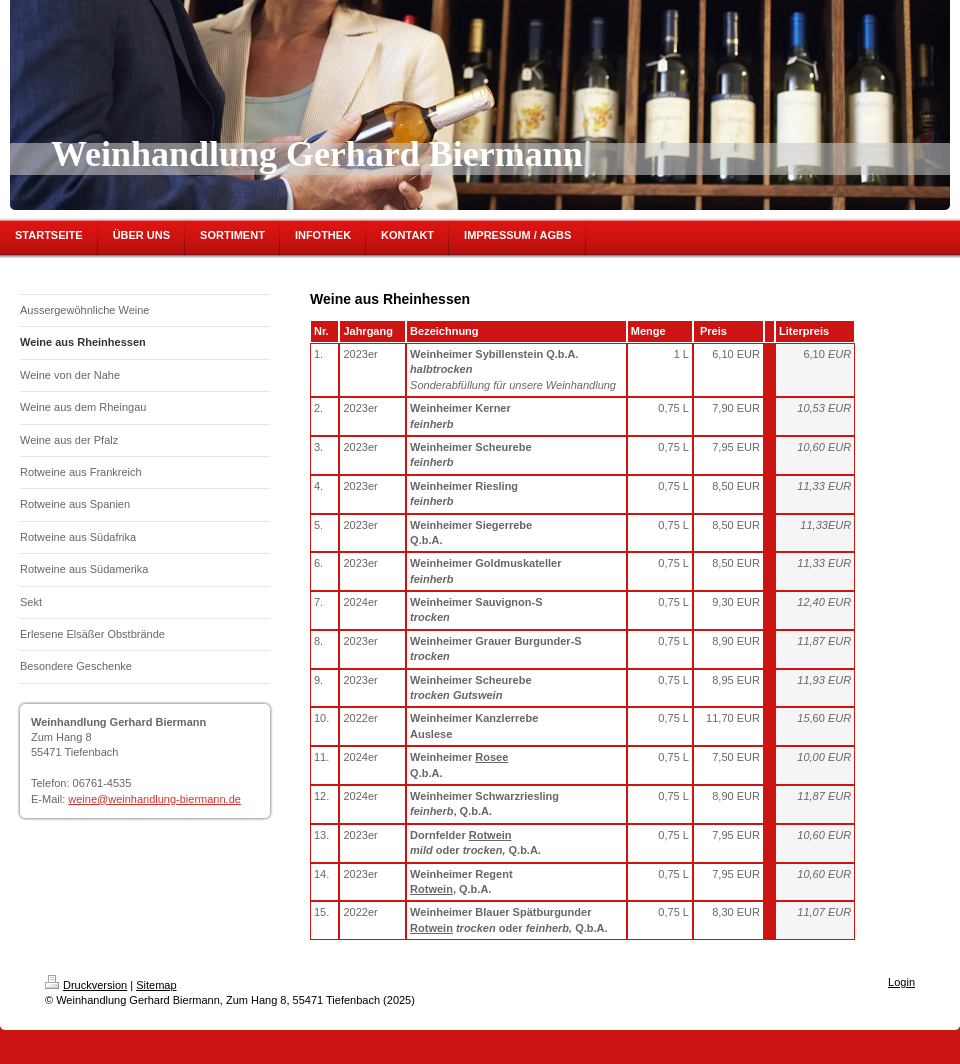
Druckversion (86, 985)
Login (901, 982)
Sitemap (156, 985)
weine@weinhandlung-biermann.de (154, 799)
